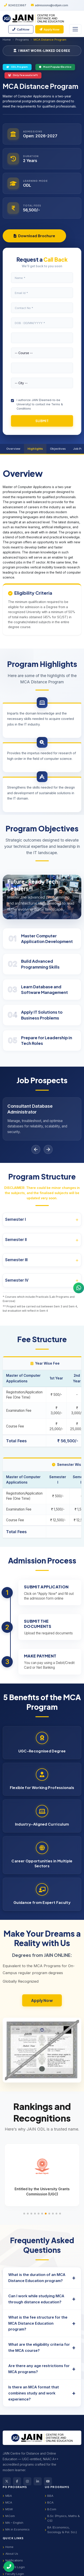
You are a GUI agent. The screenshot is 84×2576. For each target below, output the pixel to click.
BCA (50, 2502)
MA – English (14, 2522)
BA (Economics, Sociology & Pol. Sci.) (62, 2530)
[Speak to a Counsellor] (13, 2566)
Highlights (35, 448)
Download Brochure (34, 235)
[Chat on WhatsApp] (77, 1288)
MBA (8, 2495)
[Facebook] (17, 2481)
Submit (42, 421)
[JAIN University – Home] (33, 18)
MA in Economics (17, 2529)
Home (7, 39)
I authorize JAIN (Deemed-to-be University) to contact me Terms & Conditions (40, 404)
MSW (9, 2509)
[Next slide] (48, 1149)
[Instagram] (27, 2481)
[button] (24, 2213)
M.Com (10, 2516)
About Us (11, 2553)
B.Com (51, 2509)
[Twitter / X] (7, 2481)
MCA (8, 2502)
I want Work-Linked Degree (42, 51)
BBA (50, 2495)
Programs (22, 39)
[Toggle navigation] (75, 29)
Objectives (58, 448)
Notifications (14, 2560)
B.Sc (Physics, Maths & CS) (63, 2518)
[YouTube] (48, 2481)
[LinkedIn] (38, 2481)
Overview (13, 448)
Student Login (15, 2567)
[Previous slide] (35, 1149)
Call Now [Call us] (20, 29)
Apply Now (42, 2000)
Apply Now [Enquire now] (49, 29)
